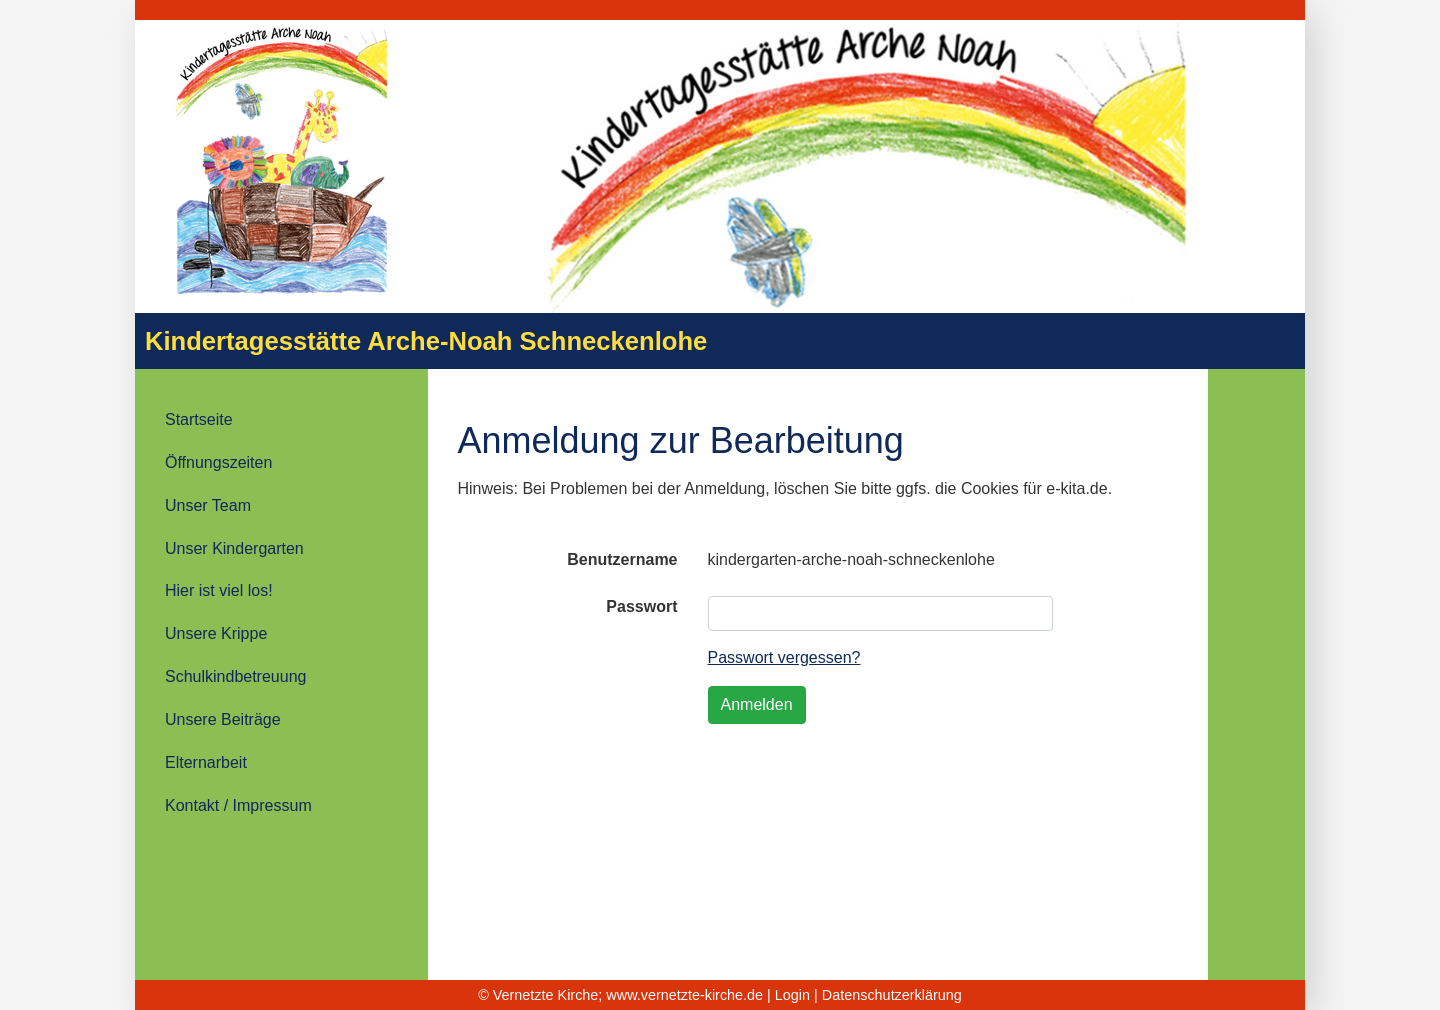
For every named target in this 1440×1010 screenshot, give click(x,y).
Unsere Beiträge (223, 719)
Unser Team (208, 505)
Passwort (641, 606)
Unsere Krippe (216, 633)
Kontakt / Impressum (238, 805)
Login (792, 995)
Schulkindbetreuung (235, 676)
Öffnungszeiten (218, 462)
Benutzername (622, 559)
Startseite (199, 419)
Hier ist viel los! (219, 590)
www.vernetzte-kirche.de (684, 995)
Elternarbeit (206, 762)
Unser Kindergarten (234, 548)
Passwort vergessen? (784, 657)
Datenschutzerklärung (892, 995)
